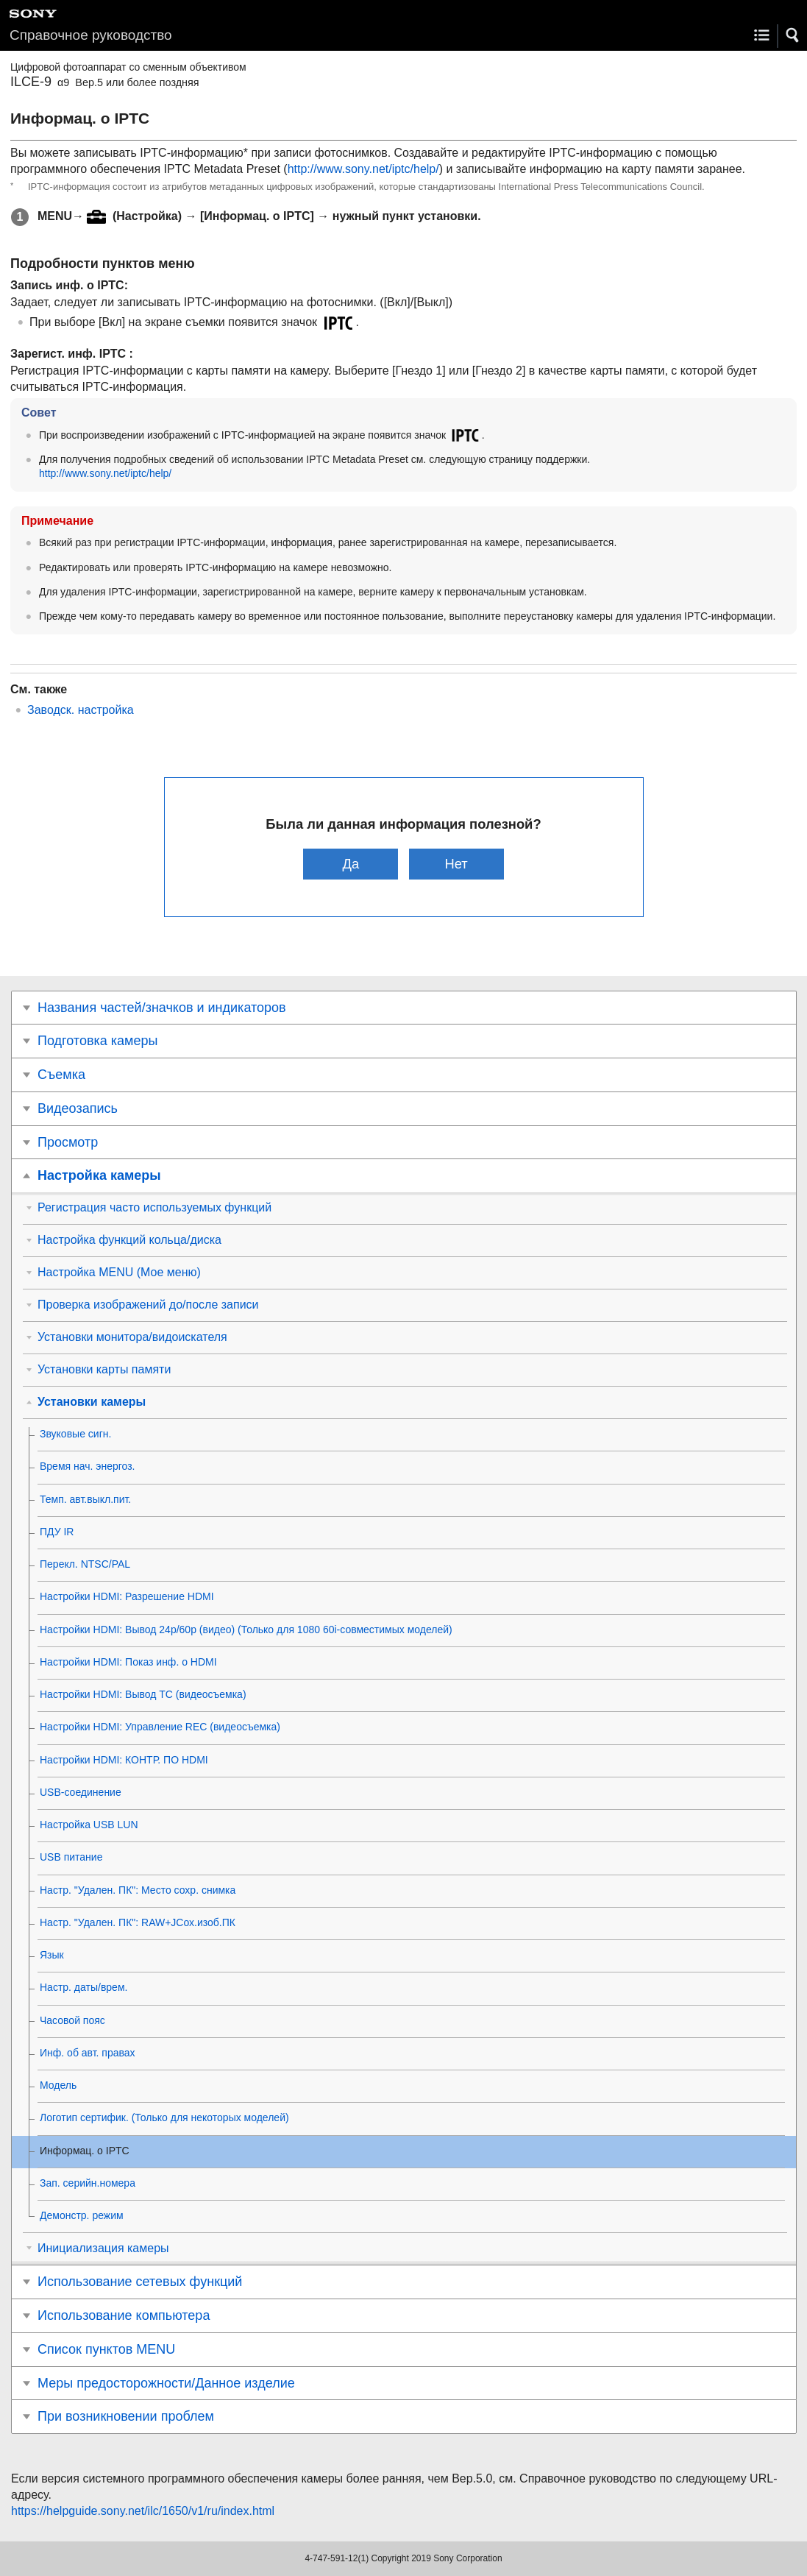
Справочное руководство (91, 35)
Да (351, 863)
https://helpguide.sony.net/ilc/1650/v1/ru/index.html (142, 2511)
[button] (793, 35)
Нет (455, 863)
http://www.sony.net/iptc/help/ (363, 169)
